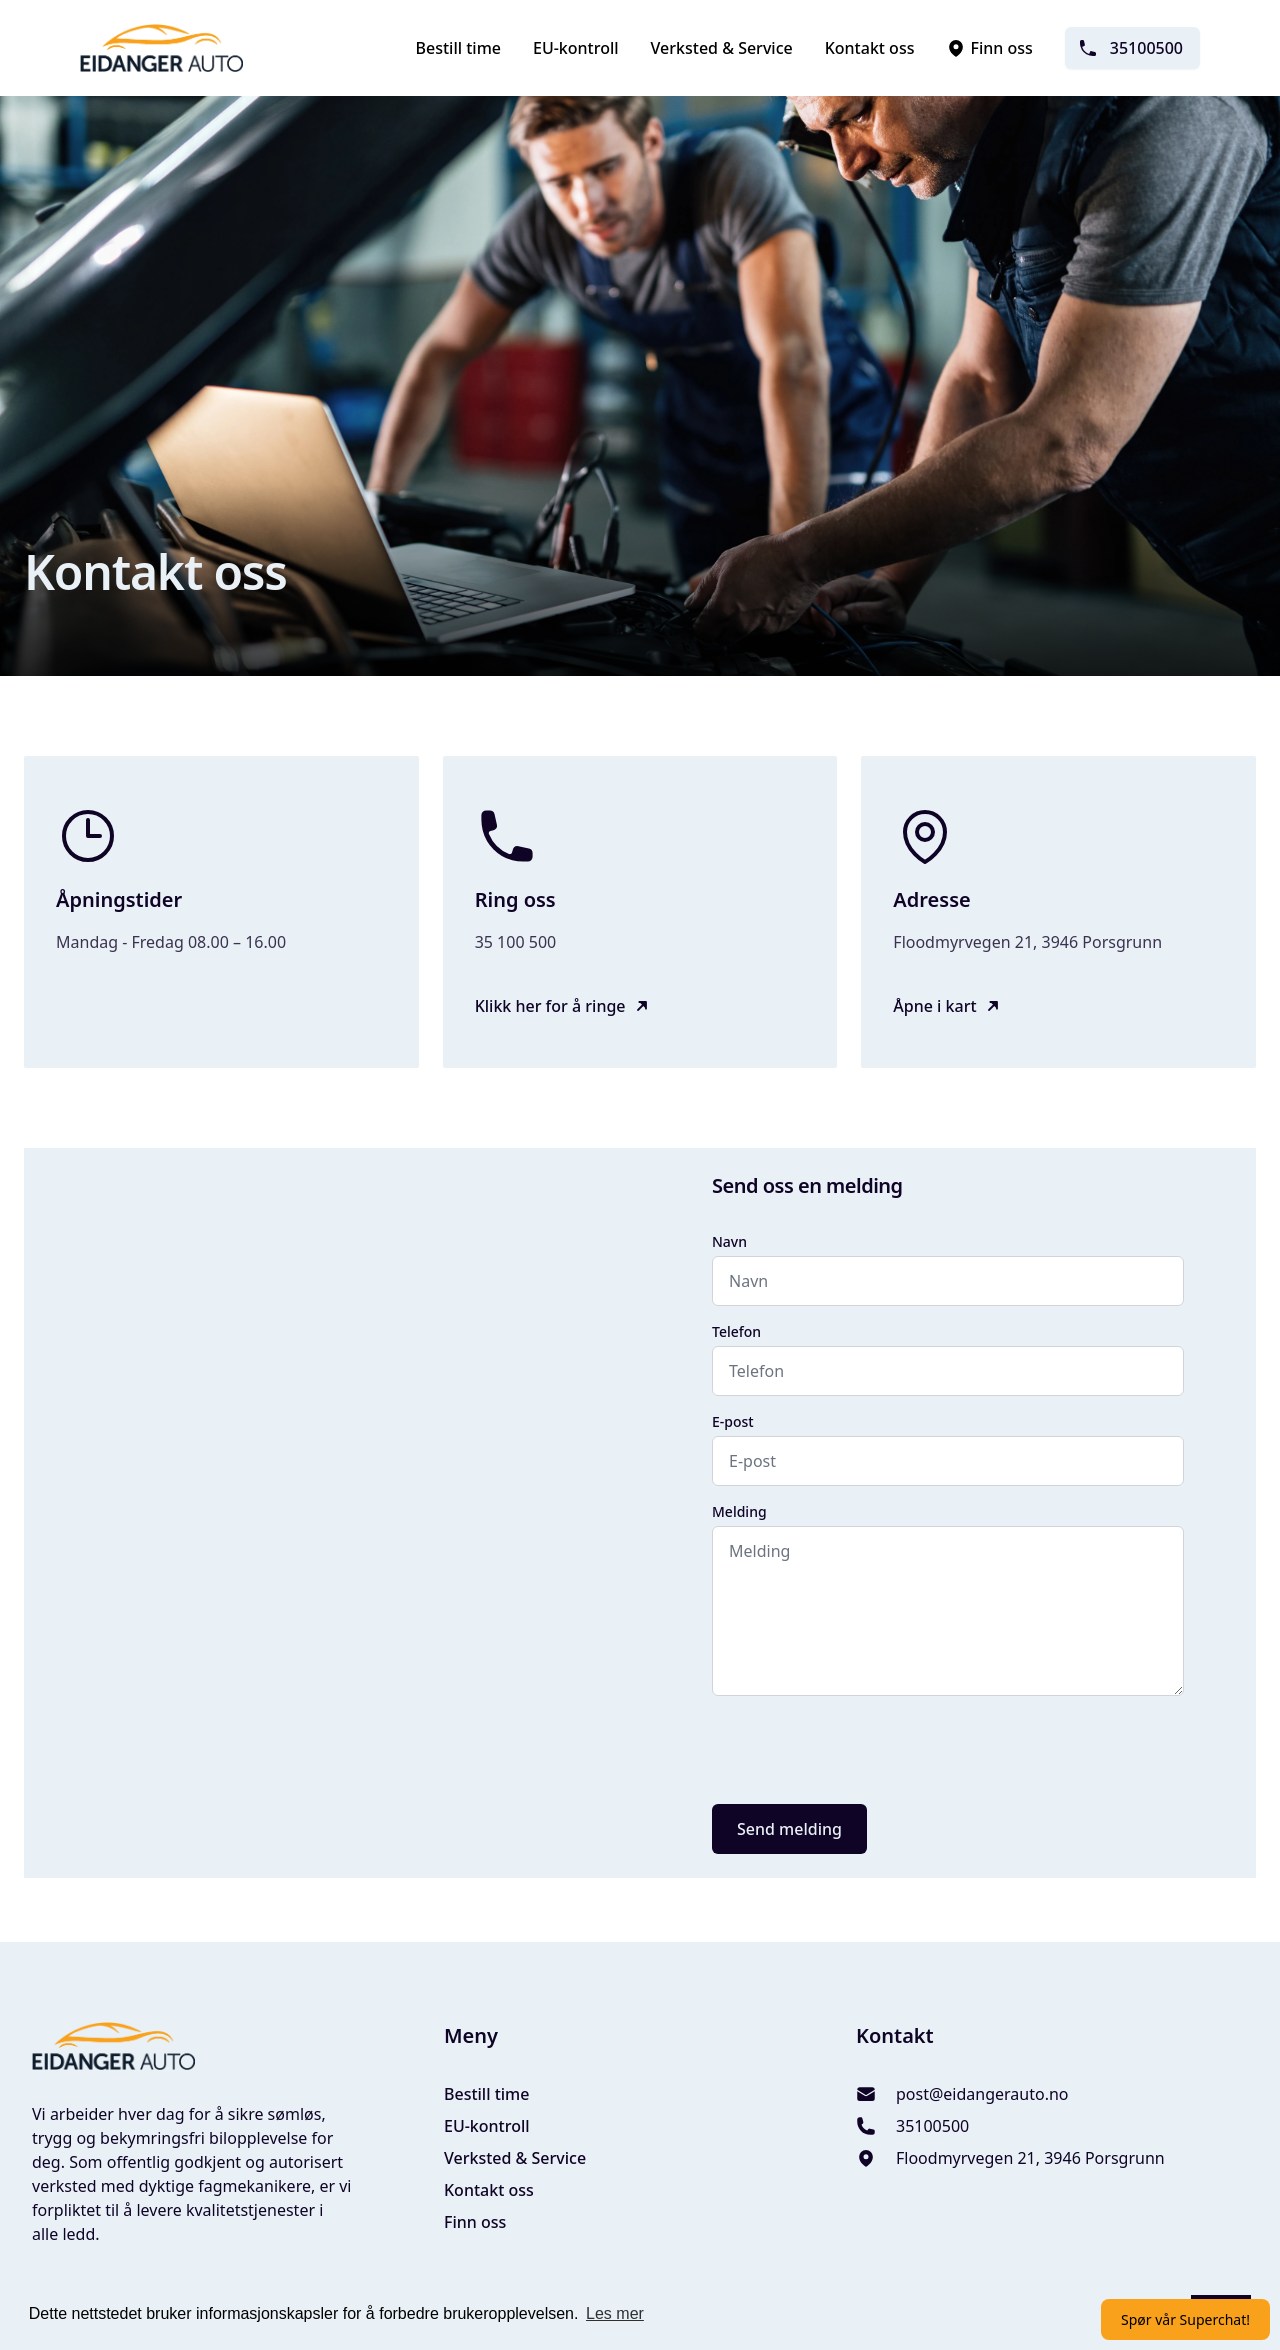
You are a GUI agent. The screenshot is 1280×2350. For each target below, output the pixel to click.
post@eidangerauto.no (982, 2094)
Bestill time (458, 48)
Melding (739, 1511)
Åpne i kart (934, 1006)
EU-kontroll (576, 48)
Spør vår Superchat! (1185, 2319)
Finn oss (989, 48)
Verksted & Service (722, 48)
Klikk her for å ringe (550, 1006)
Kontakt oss (870, 48)
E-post (733, 1421)
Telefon (736, 1331)
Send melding (789, 1829)
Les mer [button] (615, 2313)
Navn (729, 1241)
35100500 (1130, 48)
